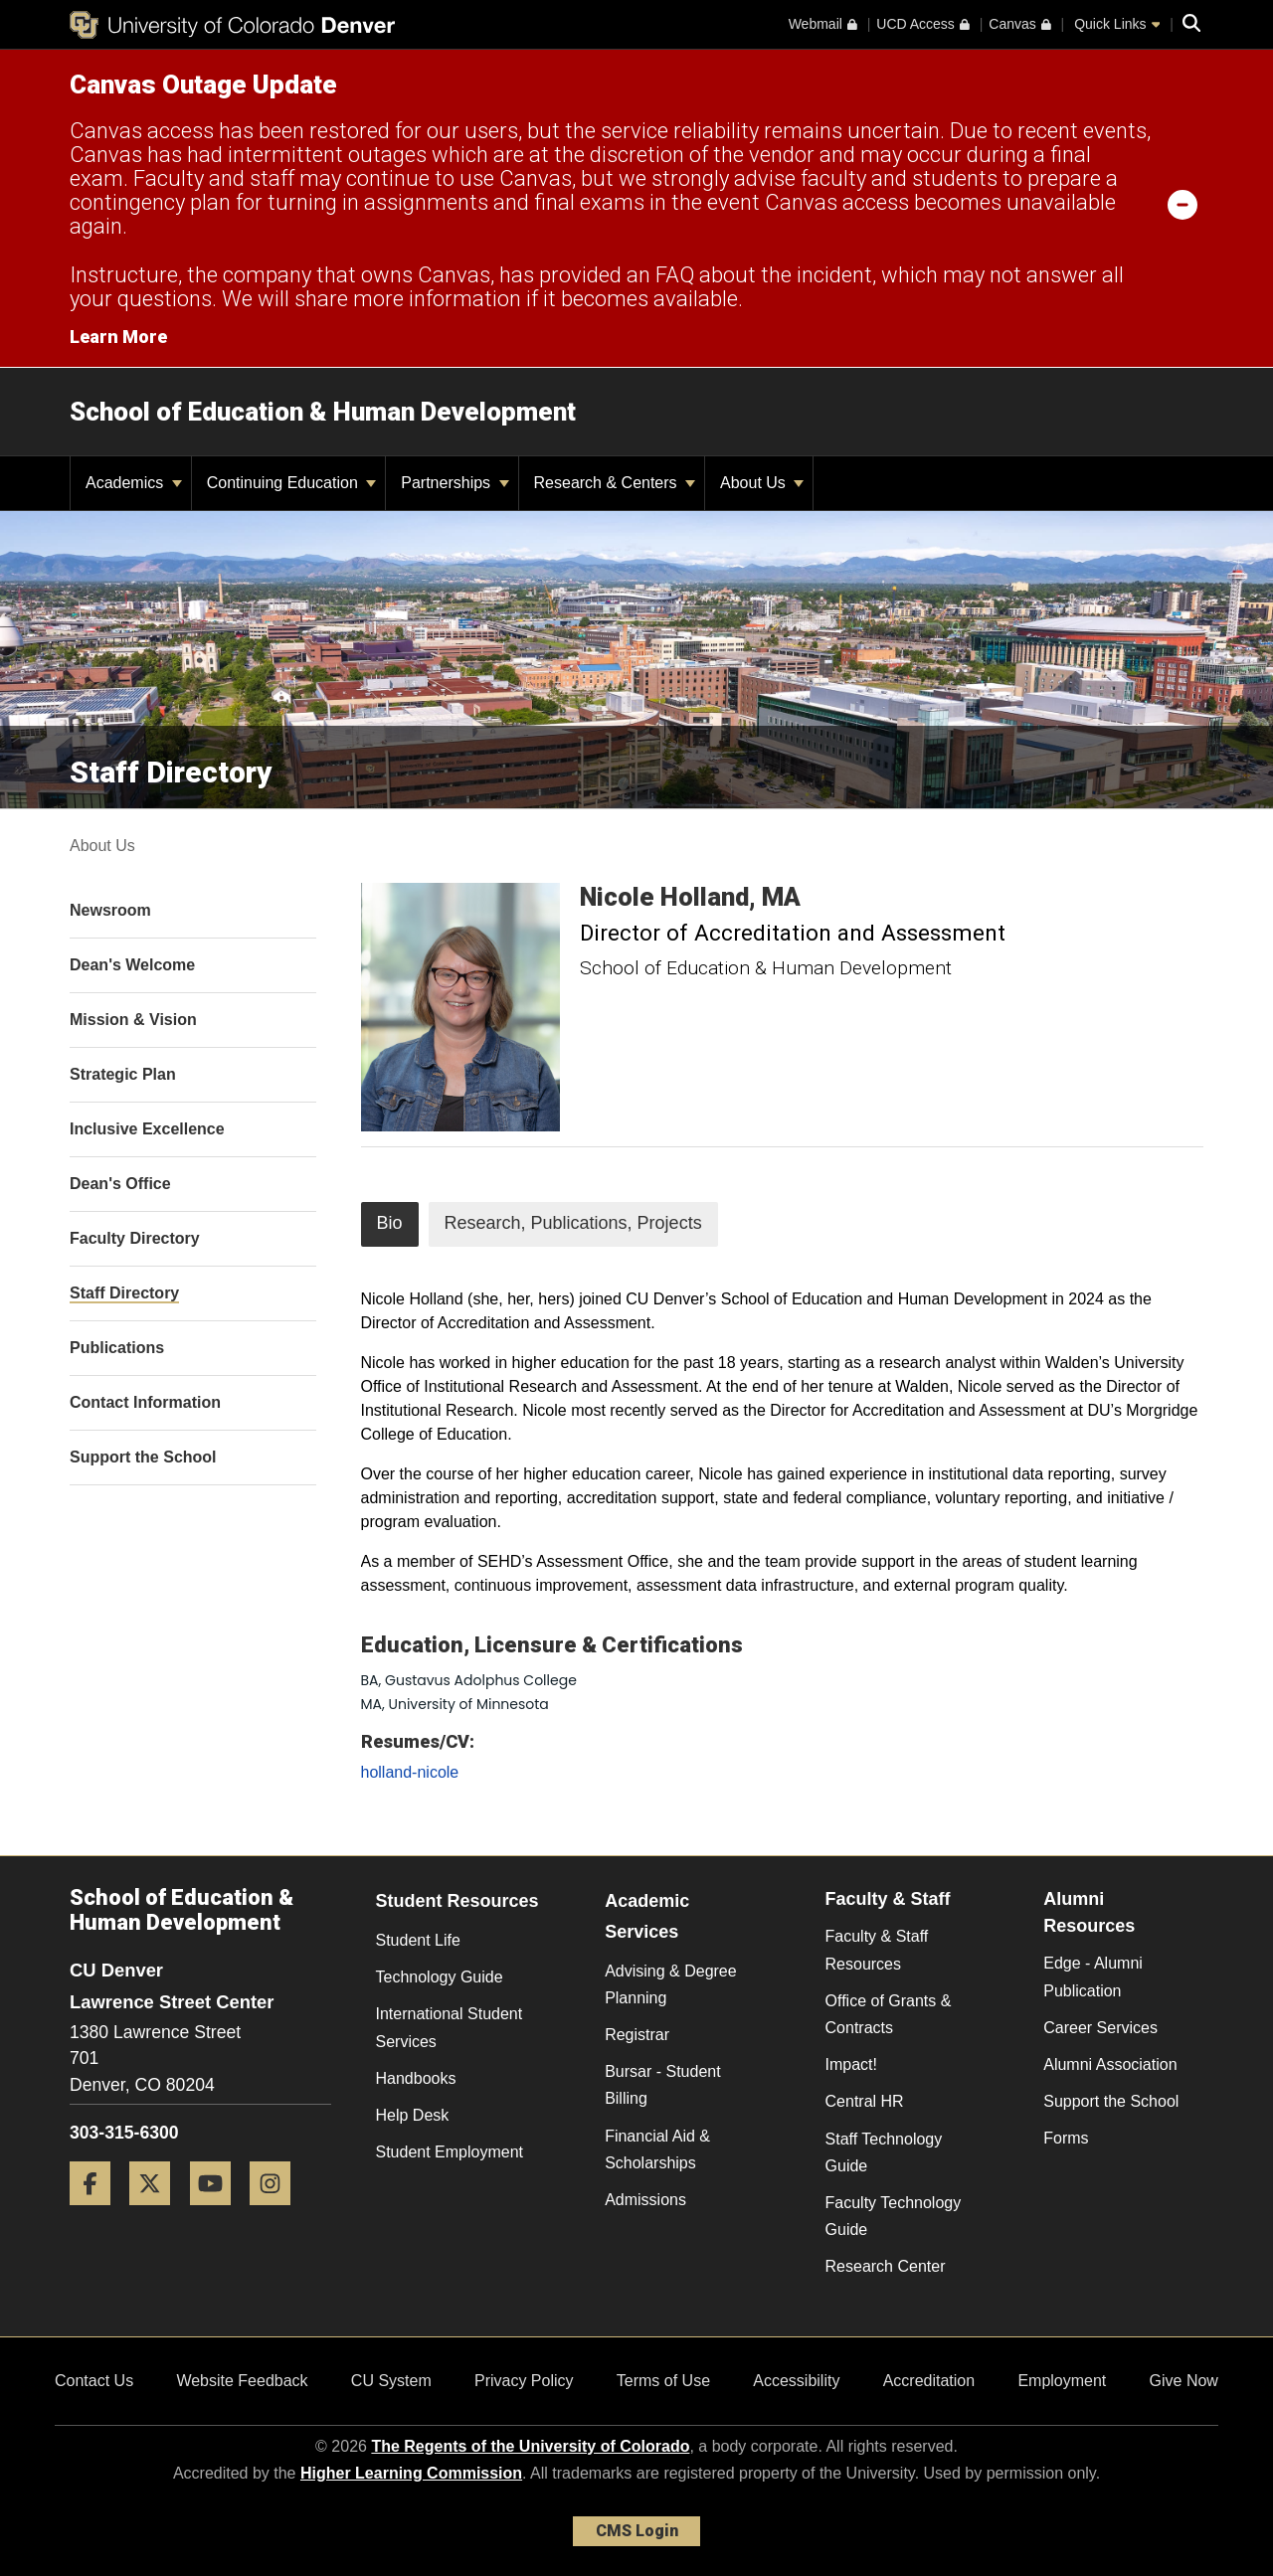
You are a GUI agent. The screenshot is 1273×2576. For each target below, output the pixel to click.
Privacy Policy (524, 2380)
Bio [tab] (390, 1223)
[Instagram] (277, 2212)
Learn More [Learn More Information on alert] (118, 336)
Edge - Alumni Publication (1093, 1976)
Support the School (1111, 2101)
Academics (134, 482)
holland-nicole (410, 1772)
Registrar (637, 2034)
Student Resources (457, 1901)
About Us (762, 482)
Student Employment (450, 2152)
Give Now (1184, 2380)
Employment (1061, 2380)
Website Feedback (241, 2380)
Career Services (1100, 2027)
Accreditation (929, 2380)
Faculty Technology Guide (893, 2216)
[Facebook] (97, 2212)
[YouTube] (218, 2212)
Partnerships (454, 482)
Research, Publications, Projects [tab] (573, 1223)
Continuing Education (292, 482)
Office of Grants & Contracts (888, 2014)
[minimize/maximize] (1182, 204)
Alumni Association (1110, 2064)
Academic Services (647, 1916)
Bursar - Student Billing (663, 2085)
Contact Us (94, 2380)
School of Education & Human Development (323, 412)
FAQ (674, 274)
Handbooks (416, 2078)
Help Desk (413, 2115)
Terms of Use (663, 2380)
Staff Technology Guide (884, 2152)
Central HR (864, 2101)
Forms (1065, 2138)
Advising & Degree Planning (671, 1984)
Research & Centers (615, 482)
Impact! (851, 2064)
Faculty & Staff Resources (877, 1950)
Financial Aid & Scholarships (657, 2149)
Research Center (885, 2266)
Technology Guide (439, 1977)
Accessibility (796, 2380)
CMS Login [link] (637, 2530)
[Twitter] (157, 2212)
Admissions (645, 2199)
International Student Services (449, 2027)
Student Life (418, 1940)
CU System (391, 2380)
